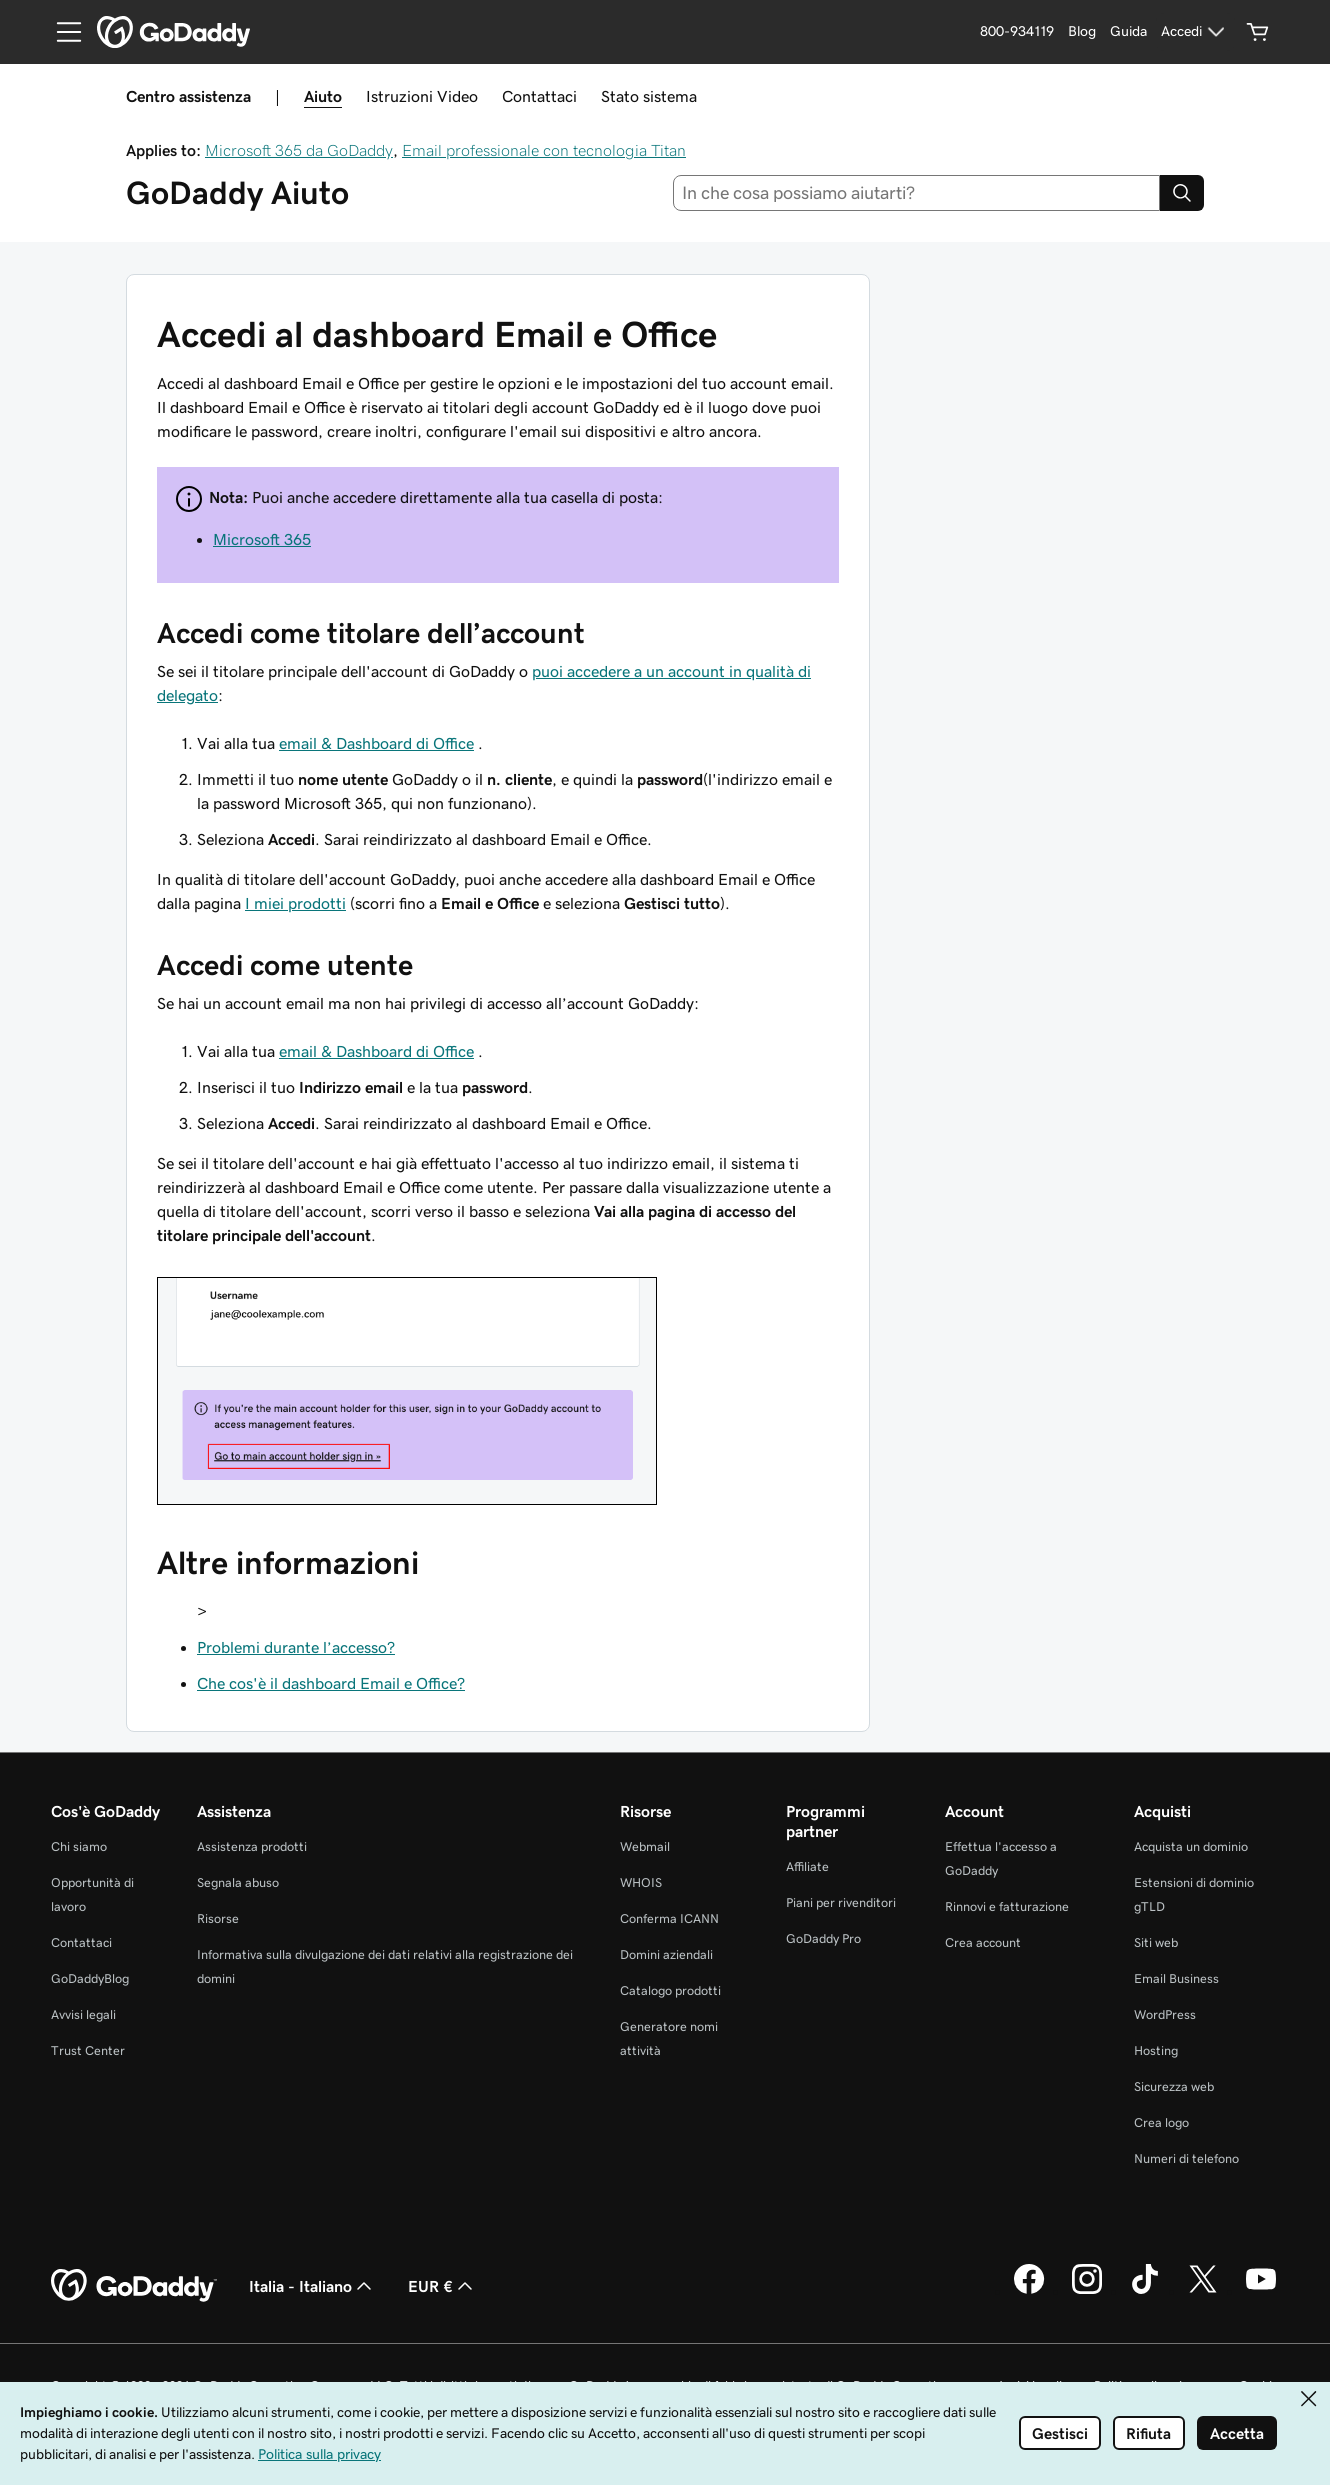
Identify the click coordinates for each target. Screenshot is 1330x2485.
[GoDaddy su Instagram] (1087, 2291)
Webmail (645, 1846)
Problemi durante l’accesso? (296, 1647)
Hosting (1156, 2050)
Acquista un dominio (1191, 1846)
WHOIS (641, 1882)
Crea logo (1161, 2122)
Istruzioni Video (422, 96)
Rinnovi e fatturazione (1007, 1906)
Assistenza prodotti (252, 1846)
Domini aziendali (666, 1954)
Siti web (1156, 1942)
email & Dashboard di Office (376, 743)
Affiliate (807, 1866)
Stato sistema (649, 96)
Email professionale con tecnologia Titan (544, 150)
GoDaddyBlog (90, 1978)
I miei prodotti (295, 903)
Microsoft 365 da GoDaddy (299, 150)
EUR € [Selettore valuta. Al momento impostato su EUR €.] (442, 2286)
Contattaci (539, 96)
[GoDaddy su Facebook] (1029, 2291)
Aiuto (323, 96)
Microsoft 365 (262, 539)
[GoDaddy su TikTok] (1145, 2291)
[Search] (1182, 193)
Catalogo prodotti (670, 1990)
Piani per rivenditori (841, 1902)
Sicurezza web (1174, 2086)
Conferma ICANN (669, 1918)
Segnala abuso (238, 1882)
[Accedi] (1195, 32)
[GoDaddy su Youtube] (1261, 2291)
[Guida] (1128, 32)
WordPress (1165, 2014)
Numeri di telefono (1186, 2158)
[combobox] (917, 193)
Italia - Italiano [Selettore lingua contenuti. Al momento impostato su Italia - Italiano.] (312, 2286)
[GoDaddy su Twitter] (1203, 2291)
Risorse (218, 1918)
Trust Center (88, 2050)
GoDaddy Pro (823, 1938)
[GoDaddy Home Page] (134, 2286)
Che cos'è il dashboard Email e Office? (331, 1683)
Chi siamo (79, 1846)
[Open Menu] (61, 32)
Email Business (1176, 1978)
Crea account (983, 1942)
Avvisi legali (83, 2014)
